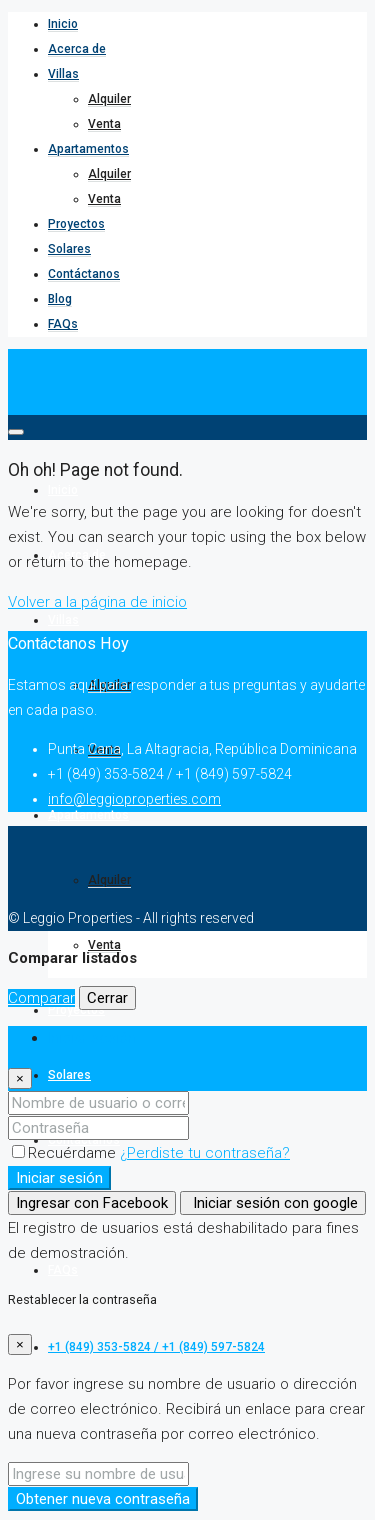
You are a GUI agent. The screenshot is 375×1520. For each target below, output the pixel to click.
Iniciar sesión (59, 1178)
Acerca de (77, 49)
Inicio (63, 24)
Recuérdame (66, 1153)
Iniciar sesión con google (273, 1203)
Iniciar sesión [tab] (92, 1038)
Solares (69, 249)
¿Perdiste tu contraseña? (205, 1153)
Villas (63, 74)
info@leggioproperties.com (134, 799)
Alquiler (109, 99)
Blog (60, 299)
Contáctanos (84, 274)
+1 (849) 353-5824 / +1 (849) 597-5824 (156, 1347)
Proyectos (76, 224)
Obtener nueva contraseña (103, 1499)
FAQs (63, 324)
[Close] (20, 1078)
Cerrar (107, 998)
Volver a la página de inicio (97, 602)
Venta (104, 124)
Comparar (41, 998)
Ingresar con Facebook (92, 1203)
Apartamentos (88, 149)
